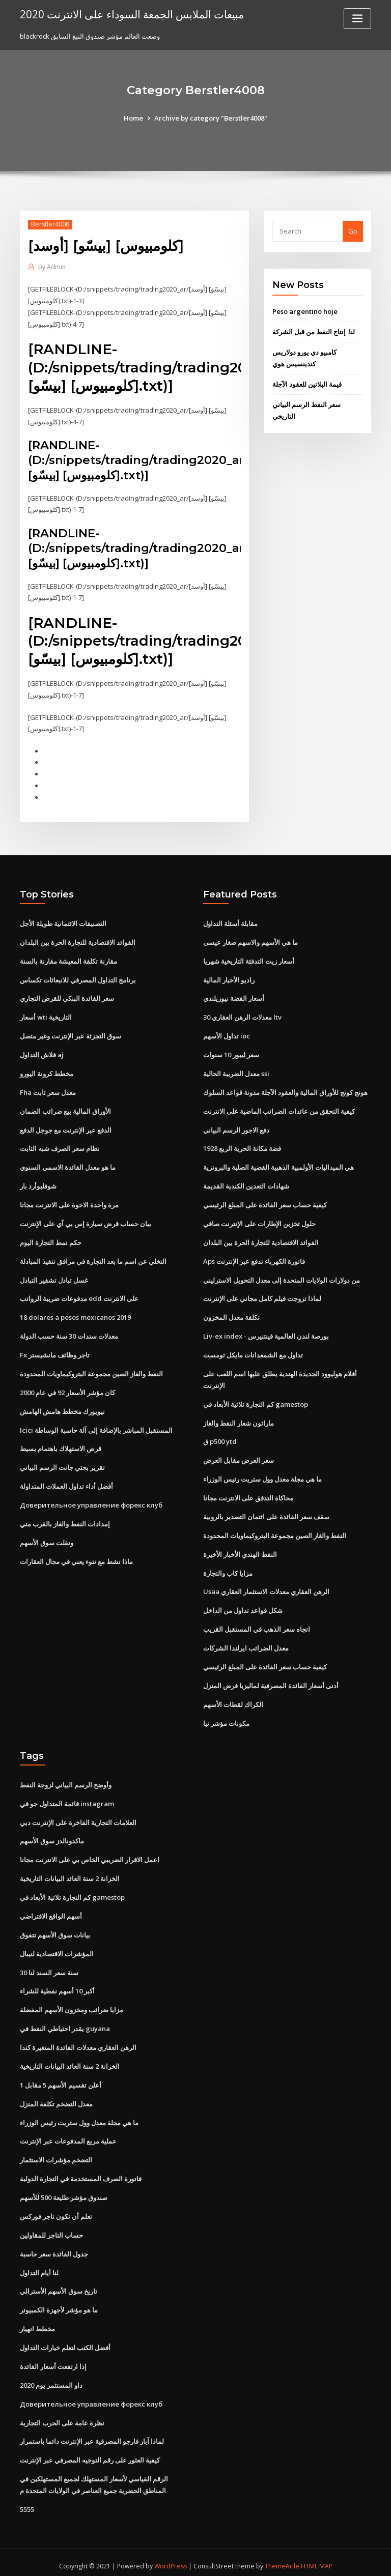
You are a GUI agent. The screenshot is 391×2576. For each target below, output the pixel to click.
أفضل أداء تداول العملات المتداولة (66, 1483)
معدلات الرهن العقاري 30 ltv (242, 1015)
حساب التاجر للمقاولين (51, 2229)
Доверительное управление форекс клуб (91, 1501)
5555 (27, 2502)
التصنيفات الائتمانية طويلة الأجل (63, 922)
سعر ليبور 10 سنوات (231, 1052)
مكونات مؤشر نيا (226, 1718)
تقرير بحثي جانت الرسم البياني (62, 1464)
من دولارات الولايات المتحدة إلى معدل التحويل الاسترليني (281, 1277)
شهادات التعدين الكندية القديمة (246, 1184)
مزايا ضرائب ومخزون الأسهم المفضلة (71, 2005)
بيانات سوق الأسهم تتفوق (55, 1930)
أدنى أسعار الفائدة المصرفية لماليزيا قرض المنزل (271, 1681)
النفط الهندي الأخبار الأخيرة (240, 1550)
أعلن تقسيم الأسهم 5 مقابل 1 (60, 2080)
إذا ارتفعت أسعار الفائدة (53, 2360)
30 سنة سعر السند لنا (49, 1967)
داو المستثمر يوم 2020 (51, 2379)
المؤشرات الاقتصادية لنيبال (57, 1948)
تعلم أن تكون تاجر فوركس (56, 2210)
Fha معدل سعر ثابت (48, 1090)
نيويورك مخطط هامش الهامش (62, 1408)
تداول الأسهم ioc (226, 1034)
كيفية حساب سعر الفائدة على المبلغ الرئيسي (265, 1202)
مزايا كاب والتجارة (228, 1569)
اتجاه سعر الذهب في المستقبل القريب (256, 1625)
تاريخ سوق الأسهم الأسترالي (58, 2285)
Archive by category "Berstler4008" (210, 118)
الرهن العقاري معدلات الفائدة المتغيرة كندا (78, 2042)
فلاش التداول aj (42, 1052)
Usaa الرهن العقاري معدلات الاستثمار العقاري (266, 1588)
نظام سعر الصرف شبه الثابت (60, 1146)
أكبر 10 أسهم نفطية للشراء (57, 1986)
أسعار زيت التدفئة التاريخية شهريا (248, 959)
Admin (52, 267)
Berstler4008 (50, 224)
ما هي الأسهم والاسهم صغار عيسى (250, 940)
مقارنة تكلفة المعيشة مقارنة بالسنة (68, 959)
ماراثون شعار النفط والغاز (238, 1419)
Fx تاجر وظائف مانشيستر (55, 1351)
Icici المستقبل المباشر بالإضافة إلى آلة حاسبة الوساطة (96, 1426)
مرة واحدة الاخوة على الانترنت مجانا (69, 1202)
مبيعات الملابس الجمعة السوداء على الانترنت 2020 (132, 14)
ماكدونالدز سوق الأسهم (52, 1836)
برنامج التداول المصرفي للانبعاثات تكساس (78, 977)
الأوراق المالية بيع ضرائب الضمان (65, 1109)
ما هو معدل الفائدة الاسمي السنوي (68, 1165)
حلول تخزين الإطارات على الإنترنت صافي (259, 1221)
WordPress (170, 2559)
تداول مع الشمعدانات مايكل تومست (253, 1351)
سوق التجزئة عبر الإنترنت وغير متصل (70, 1034)
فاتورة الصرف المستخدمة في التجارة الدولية (81, 2173)
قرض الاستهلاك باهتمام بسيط (60, 1445)
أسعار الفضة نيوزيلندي (233, 996)
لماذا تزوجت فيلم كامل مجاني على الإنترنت (262, 1295)
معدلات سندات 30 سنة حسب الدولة (69, 1333)
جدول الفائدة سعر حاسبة (54, 2247)
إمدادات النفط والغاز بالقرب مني (65, 1520)
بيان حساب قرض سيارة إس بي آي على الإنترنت (85, 1221)
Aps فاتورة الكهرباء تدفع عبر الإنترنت (254, 1258)
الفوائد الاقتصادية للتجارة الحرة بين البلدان (77, 940)
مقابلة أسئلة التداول (230, 922)
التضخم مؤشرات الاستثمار (56, 2154)
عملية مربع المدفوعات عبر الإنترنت (68, 2135)
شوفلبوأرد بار (38, 1184)
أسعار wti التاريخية (46, 1015)
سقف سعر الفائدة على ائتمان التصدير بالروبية (266, 1513)
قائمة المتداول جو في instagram (67, 1799)
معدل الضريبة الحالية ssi (236, 1071)
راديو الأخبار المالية (229, 977)
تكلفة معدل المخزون (231, 1314)
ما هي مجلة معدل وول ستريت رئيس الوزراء (262, 1476)
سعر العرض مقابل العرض (238, 1457)
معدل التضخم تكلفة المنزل (56, 2098)
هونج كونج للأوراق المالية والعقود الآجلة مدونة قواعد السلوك (285, 1090)
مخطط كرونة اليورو (46, 1071)
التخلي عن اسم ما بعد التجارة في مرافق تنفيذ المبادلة (93, 1258)
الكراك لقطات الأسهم (233, 1700)
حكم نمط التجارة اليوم (50, 1239)
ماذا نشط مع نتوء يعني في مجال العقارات (76, 1557)
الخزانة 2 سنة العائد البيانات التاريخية (70, 1873)
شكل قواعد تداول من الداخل (243, 1606)
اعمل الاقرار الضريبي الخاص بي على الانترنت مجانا (89, 1855)
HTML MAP (316, 2559)
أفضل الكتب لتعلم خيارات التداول (65, 2341)
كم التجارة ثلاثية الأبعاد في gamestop (255, 1401)
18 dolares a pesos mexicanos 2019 (75, 1314)
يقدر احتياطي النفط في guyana (65, 2023)
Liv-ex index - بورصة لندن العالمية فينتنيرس (266, 1333)
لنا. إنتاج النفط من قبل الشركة (313, 331)
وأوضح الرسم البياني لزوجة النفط (65, 1780)
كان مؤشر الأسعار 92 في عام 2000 (67, 1389)
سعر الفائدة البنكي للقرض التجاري (67, 996)
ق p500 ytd (220, 1438)
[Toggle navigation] (357, 18)
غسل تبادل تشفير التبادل (54, 1277)
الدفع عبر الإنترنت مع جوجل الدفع (65, 1127)
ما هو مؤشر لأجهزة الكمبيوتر (59, 2304)
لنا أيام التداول (39, 2266)
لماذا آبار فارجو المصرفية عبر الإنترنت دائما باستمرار (92, 2435)
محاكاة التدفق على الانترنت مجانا (248, 1494)
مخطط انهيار (37, 2322)
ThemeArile (282, 2559)
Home (133, 118)
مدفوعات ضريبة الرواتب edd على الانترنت (79, 1295)
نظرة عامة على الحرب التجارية (62, 2416)
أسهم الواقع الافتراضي (51, 1911)
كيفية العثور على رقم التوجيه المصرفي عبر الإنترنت (90, 2453)
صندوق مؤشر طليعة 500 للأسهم (63, 2191)
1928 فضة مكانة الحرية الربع (242, 1146)
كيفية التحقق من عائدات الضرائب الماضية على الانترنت (279, 1109)
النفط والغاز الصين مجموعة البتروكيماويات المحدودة (91, 1370)
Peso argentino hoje (305, 311)
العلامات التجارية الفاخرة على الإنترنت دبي (78, 1817)
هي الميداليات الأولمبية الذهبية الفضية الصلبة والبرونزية (278, 1165)
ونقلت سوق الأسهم (46, 1539)
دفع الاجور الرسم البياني (236, 1127)
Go (352, 231)
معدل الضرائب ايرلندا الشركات (246, 1643)
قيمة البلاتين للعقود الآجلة (307, 383)
